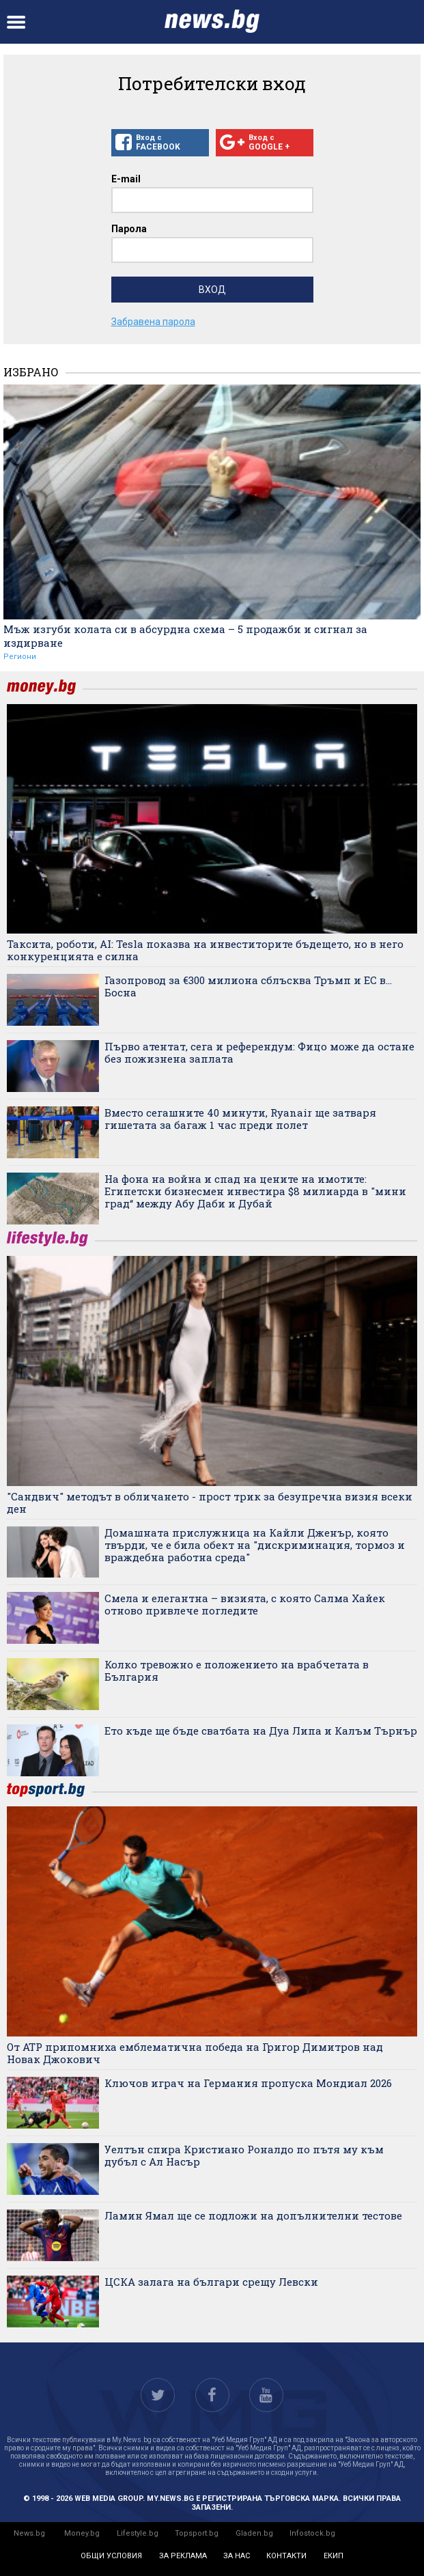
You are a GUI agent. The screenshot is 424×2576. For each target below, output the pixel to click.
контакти (286, 2555)
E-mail (126, 178)
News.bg (29, 2533)
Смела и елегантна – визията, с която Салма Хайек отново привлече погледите (244, 1604)
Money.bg (82, 2533)
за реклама (183, 2555)
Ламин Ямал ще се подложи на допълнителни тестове (253, 2215)
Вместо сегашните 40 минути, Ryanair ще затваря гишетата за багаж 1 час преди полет (240, 1118)
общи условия (111, 2555)
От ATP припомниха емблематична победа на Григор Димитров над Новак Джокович (195, 2053)
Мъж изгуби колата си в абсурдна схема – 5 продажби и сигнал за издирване (185, 635)
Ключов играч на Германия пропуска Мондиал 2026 (248, 2083)
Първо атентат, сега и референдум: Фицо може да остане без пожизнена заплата (259, 1052)
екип (333, 2555)
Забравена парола (153, 321)
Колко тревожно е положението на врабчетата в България (236, 1670)
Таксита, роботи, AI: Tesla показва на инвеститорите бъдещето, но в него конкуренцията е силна (205, 950)
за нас (236, 2555)
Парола (129, 228)
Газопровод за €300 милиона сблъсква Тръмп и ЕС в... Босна (248, 986)
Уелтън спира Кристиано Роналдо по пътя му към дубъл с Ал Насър (244, 2155)
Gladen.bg (254, 2533)
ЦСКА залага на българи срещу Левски (211, 2282)
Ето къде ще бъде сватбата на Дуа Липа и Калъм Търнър (260, 1730)
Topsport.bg (196, 2533)
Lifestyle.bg (137, 2533)
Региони (19, 656)
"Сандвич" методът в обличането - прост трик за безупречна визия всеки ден (209, 1502)
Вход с (160, 142)
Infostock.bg (312, 2533)
